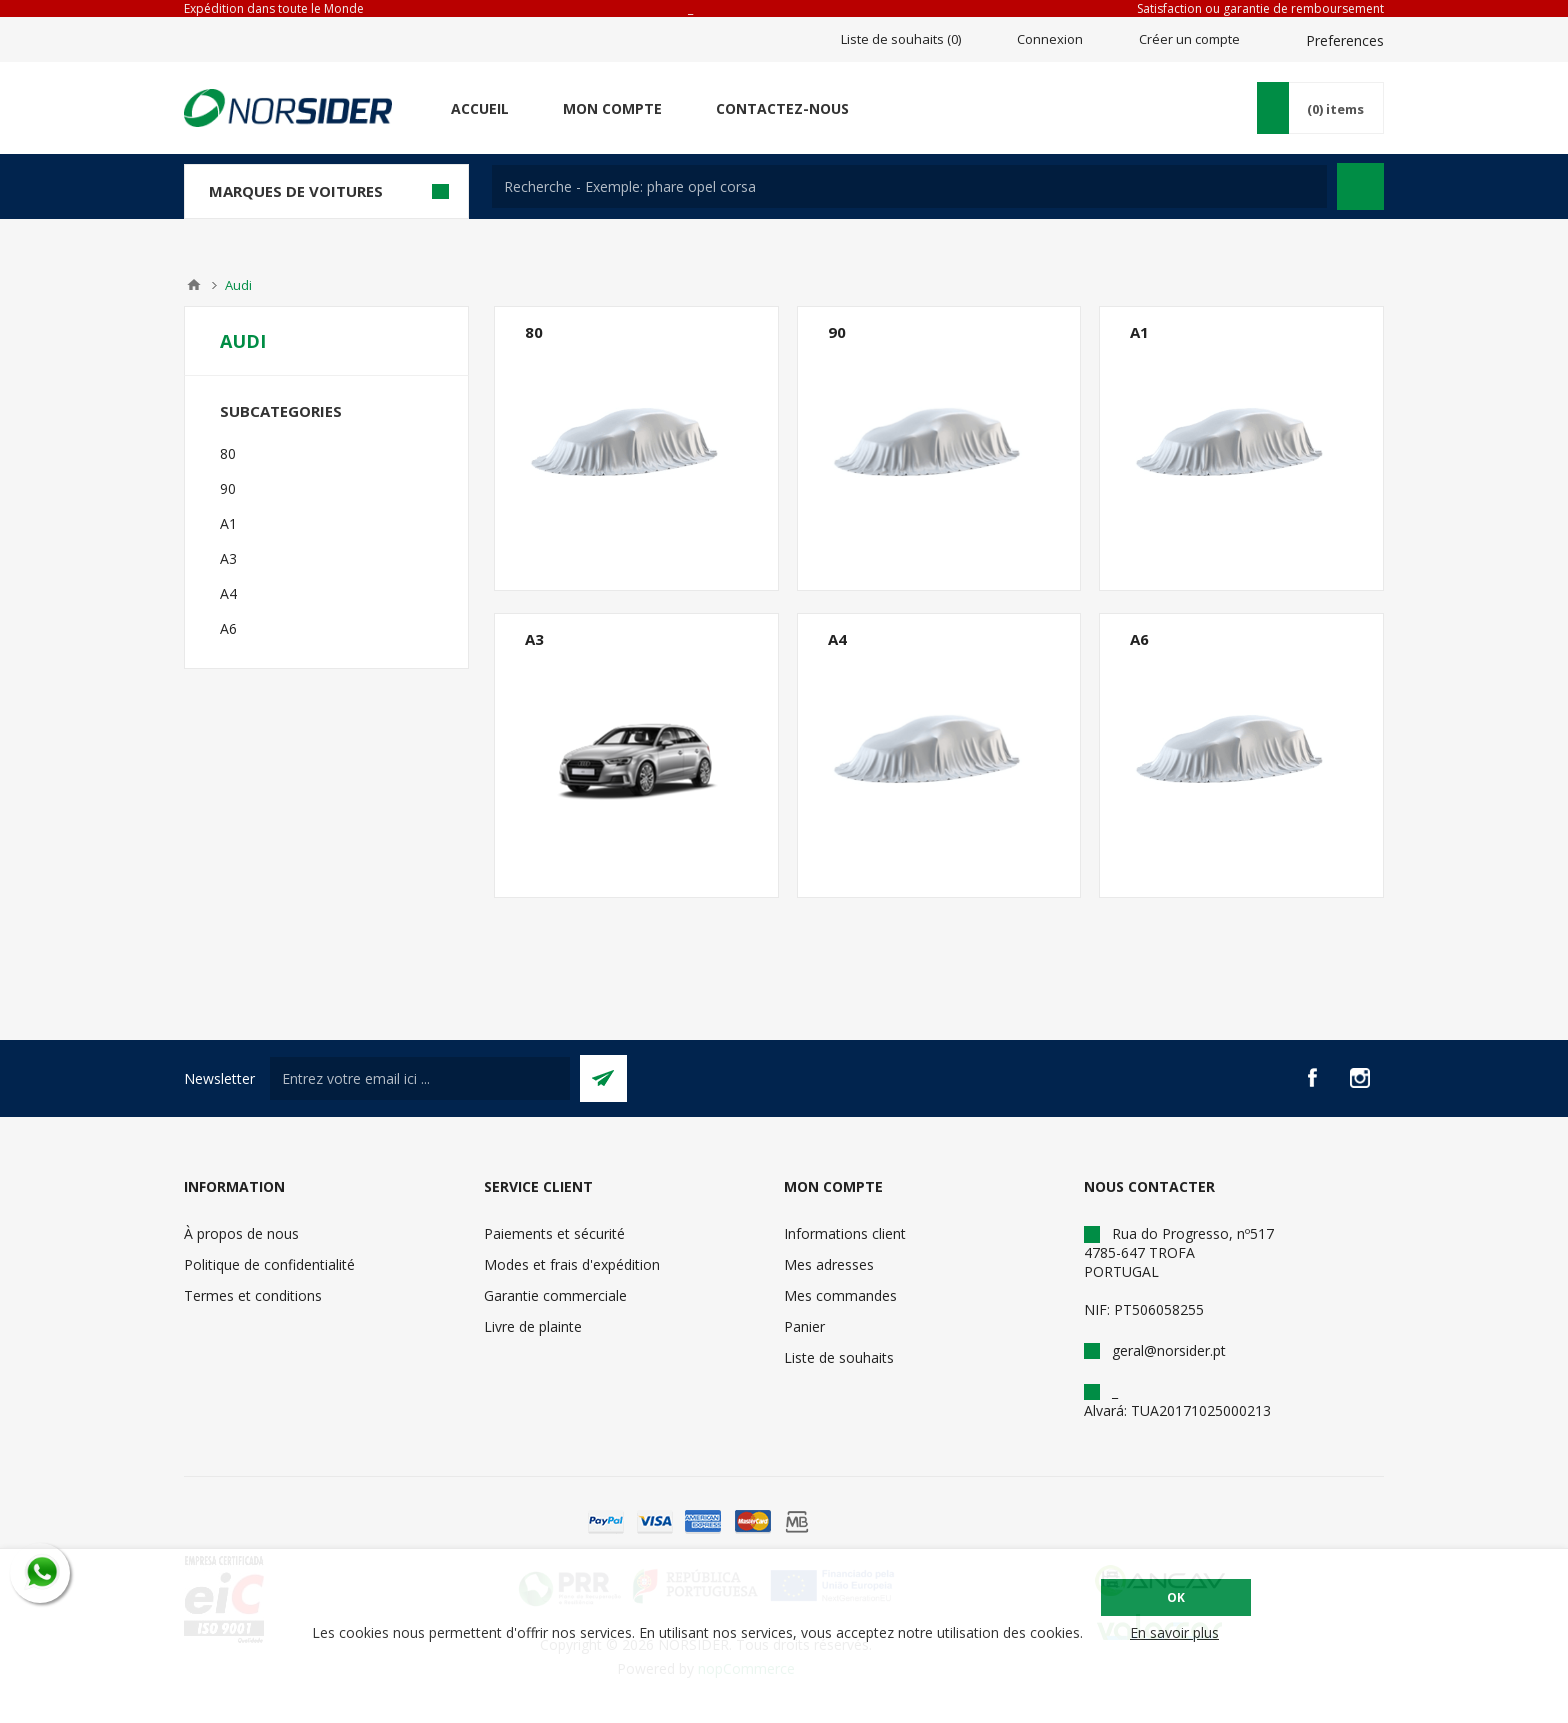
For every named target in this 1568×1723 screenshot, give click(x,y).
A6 (1139, 639)
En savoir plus (1174, 1632)
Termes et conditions (253, 1295)
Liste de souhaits (839, 1357)
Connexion (1050, 39)
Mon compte (612, 108)
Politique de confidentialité (269, 1264)
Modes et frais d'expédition (572, 1264)
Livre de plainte (533, 1326)
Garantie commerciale (555, 1295)
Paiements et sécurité (554, 1233)
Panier (804, 1326)
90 (837, 332)
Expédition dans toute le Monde (274, 8)
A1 (1139, 332)
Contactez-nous (782, 108)
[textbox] (909, 186)
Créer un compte (1189, 39)
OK (1176, 1597)
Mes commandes (840, 1295)
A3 (534, 639)
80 (534, 332)
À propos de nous (241, 1233)
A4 (837, 639)
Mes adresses (829, 1264)
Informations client (845, 1233)
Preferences (1345, 40)
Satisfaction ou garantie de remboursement (1260, 8)
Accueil (480, 108)
